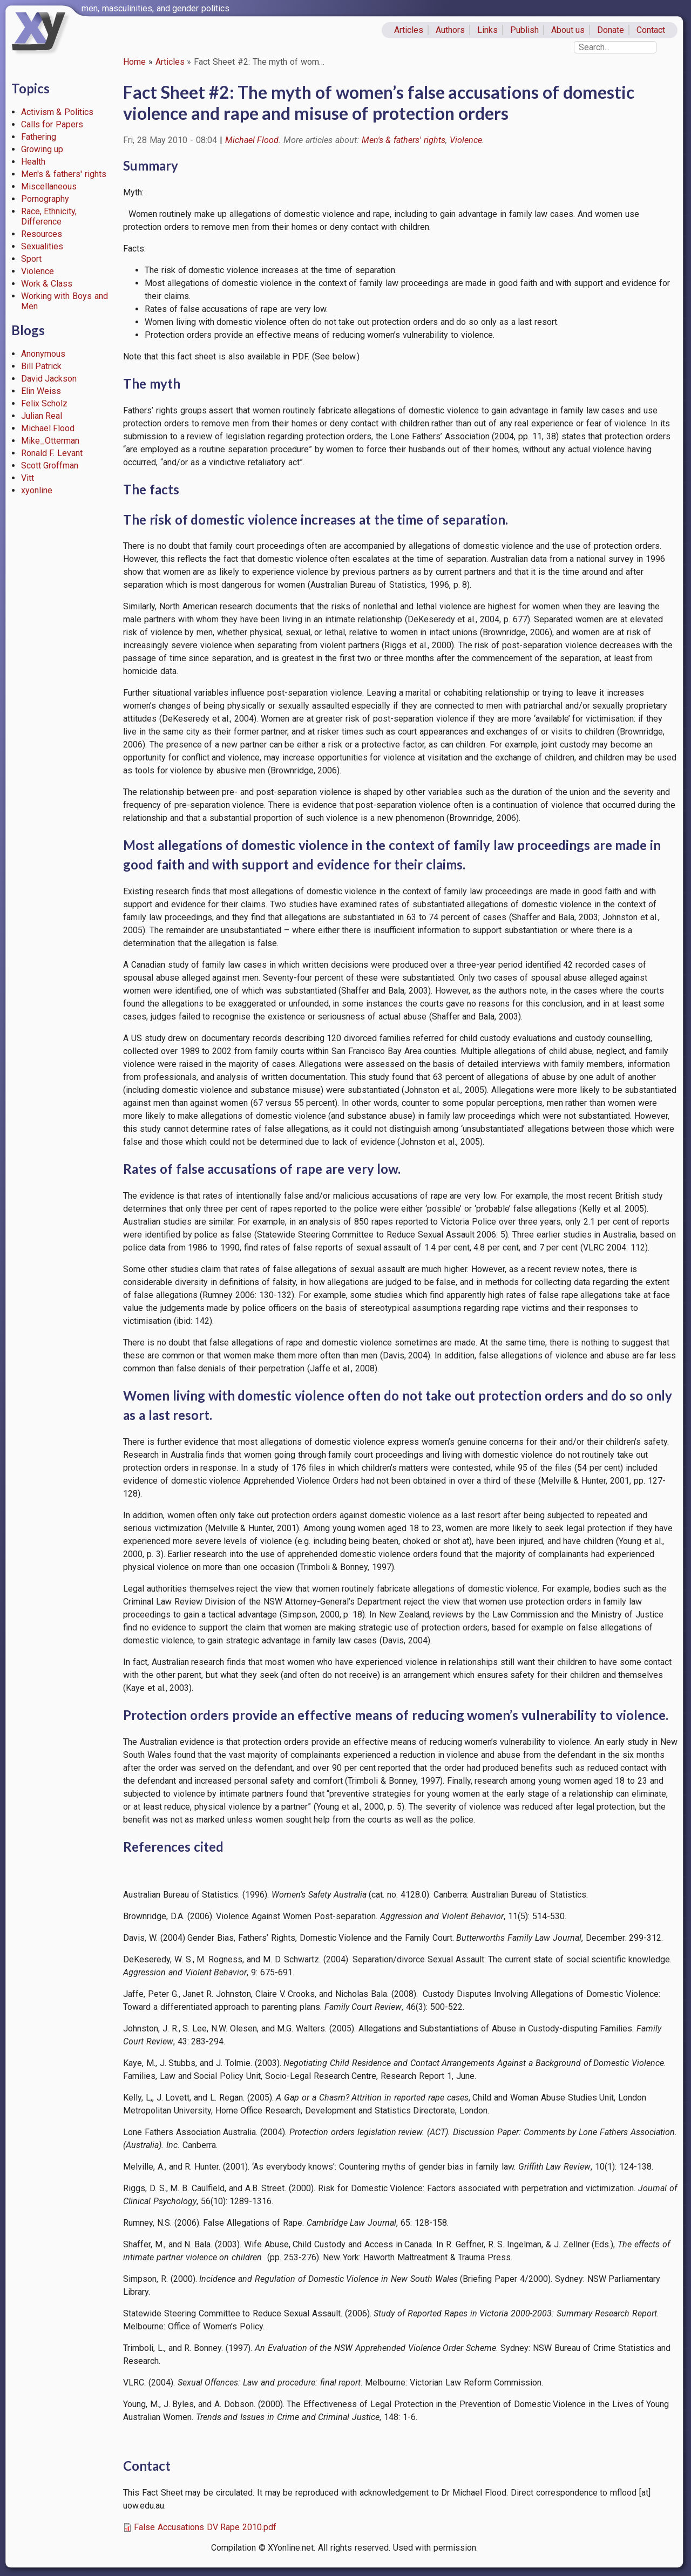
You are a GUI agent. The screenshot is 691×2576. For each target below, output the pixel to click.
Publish (524, 30)
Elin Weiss (41, 391)
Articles (408, 30)
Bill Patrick (41, 366)
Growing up (42, 149)
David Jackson (49, 378)
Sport (31, 259)
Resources (41, 234)
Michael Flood (48, 428)
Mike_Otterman (50, 441)
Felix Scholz (44, 403)
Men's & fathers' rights (63, 174)
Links (487, 30)
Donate (610, 30)
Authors (450, 30)
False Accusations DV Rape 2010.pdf (205, 2527)
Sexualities (42, 246)
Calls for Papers (52, 124)
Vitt (27, 478)
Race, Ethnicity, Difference (49, 216)
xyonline (36, 490)
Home (134, 62)
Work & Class (47, 283)
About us (568, 30)
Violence (37, 271)
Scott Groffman (50, 465)
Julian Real (42, 416)
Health (33, 162)
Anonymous (43, 354)
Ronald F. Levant (52, 453)
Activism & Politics (57, 112)
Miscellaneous (49, 186)
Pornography (45, 199)
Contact (650, 30)
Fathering (38, 137)
